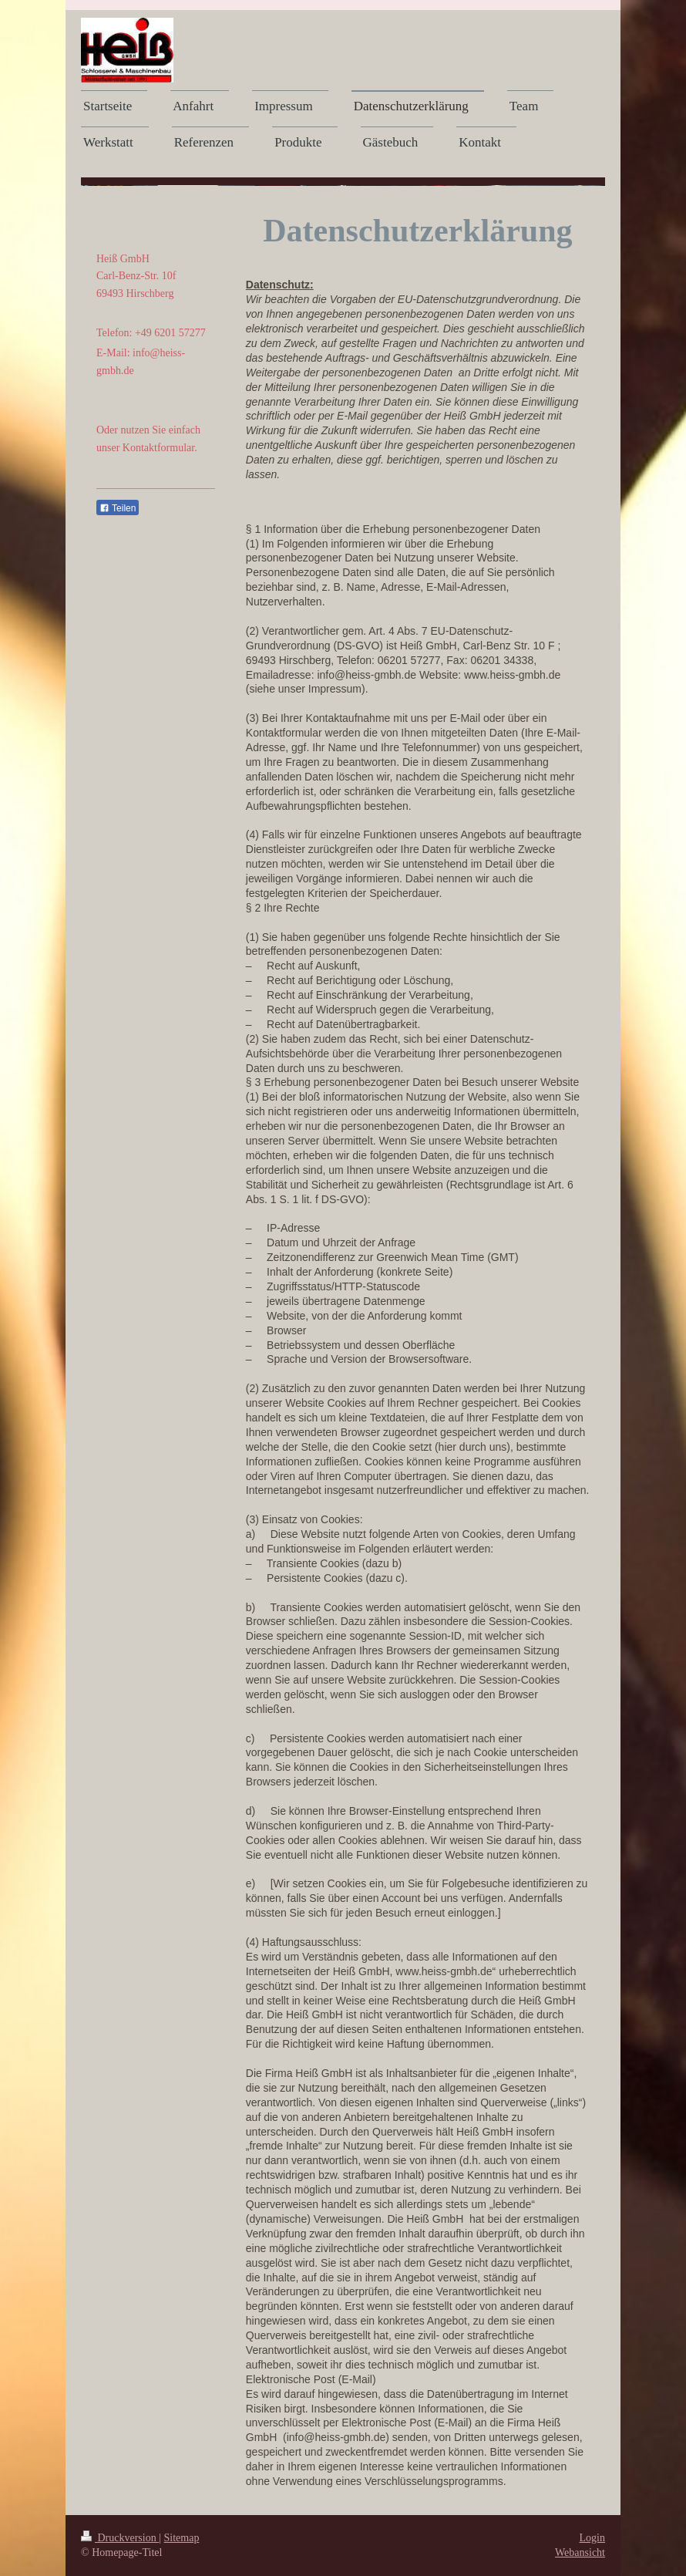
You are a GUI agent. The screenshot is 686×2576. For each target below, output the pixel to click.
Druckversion (120, 2538)
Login (592, 2538)
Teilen (117, 508)
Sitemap (182, 2538)
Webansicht (580, 2552)
